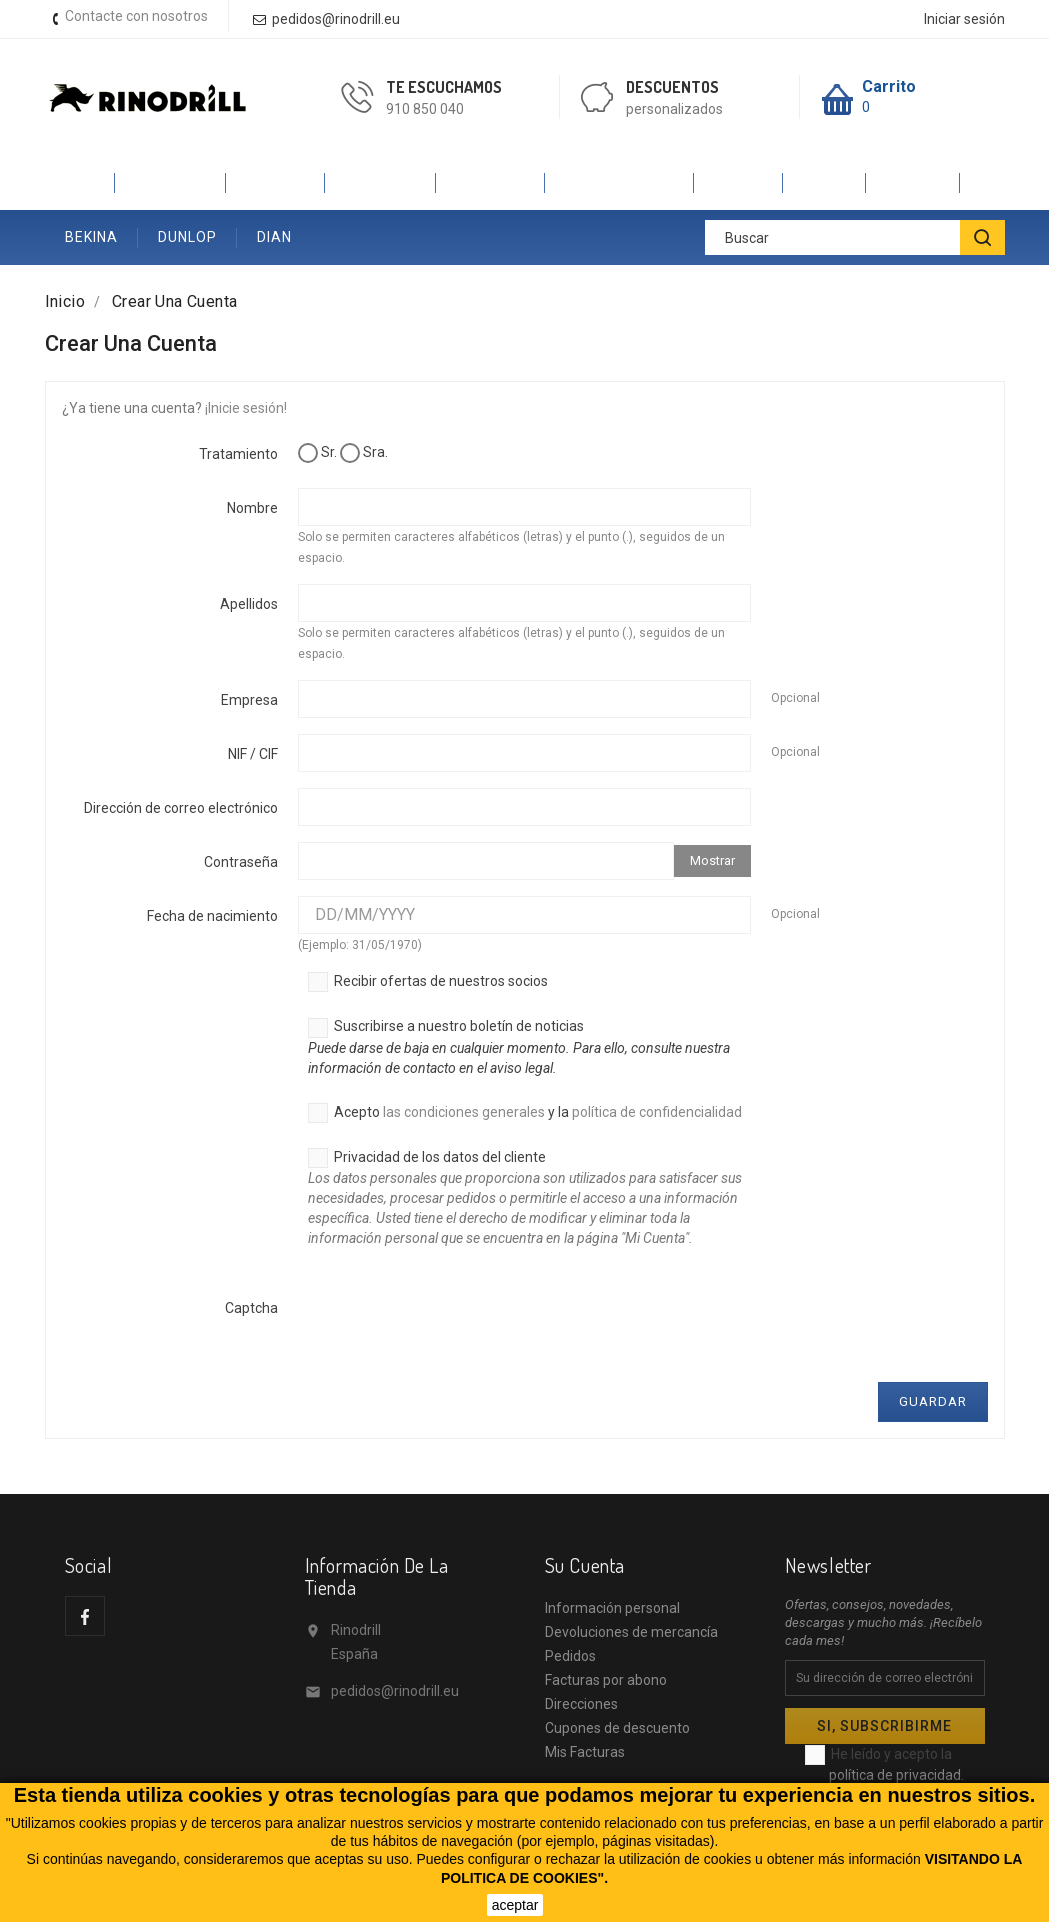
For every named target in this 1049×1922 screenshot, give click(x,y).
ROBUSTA (380, 182)
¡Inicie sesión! (246, 408)
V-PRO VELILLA (619, 182)
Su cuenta (585, 1565)
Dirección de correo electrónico (181, 808)
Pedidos (570, 1656)
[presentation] (450, 1327)
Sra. (364, 453)
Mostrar (712, 860)
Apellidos (249, 604)
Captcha (251, 1308)
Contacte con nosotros (136, 16)
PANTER (275, 182)
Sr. (317, 453)
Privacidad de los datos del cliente (529, 1206)
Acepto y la (525, 1113)
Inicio (80, 182)
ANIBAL (913, 182)
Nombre (252, 508)
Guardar (933, 1401)
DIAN (274, 237)
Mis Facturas (585, 1752)
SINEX (824, 182)
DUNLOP (187, 237)
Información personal (612, 1608)
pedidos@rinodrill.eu (395, 1691)
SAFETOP (490, 182)
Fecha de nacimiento (212, 916)
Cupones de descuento (617, 1728)
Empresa (249, 700)
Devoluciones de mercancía (631, 1632)
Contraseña (241, 862)
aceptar (515, 1905)
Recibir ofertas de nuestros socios (428, 982)
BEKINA (91, 237)
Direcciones (581, 1704)
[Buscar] (855, 237)
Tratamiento (238, 454)
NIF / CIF (253, 754)
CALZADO (170, 182)
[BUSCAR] (982, 237)
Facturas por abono (606, 1680)
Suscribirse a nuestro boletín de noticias (529, 1048)
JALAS (738, 182)
